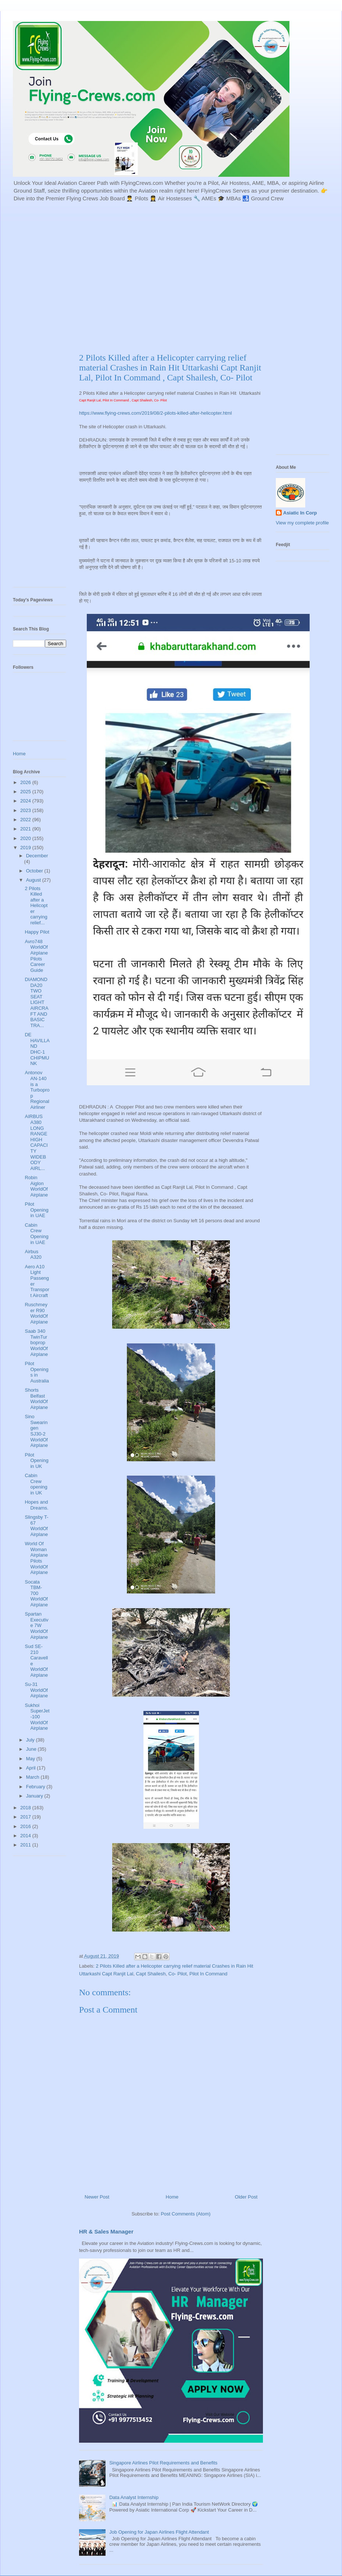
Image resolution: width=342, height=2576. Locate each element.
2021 (26, 829)
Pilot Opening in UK (36, 1460)
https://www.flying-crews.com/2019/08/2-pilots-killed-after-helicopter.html (155, 413)
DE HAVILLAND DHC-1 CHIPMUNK (37, 1049)
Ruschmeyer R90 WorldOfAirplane (36, 1313)
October (35, 871)
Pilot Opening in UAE (36, 1209)
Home (172, 2197)
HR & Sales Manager (106, 2231)
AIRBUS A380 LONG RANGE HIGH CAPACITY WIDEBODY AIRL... (36, 1142)
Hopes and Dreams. (36, 1505)
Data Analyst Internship (133, 2497)
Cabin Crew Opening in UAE (36, 1233)
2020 (26, 838)
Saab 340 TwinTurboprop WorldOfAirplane (36, 1342)
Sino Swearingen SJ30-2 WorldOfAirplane (36, 1431)
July (31, 1740)
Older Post (246, 2197)
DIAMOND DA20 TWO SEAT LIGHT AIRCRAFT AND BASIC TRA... (36, 1002)
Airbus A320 (33, 1254)
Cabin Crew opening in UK (36, 1484)
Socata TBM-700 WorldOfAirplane (36, 1593)
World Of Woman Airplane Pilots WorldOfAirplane (36, 1558)
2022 (26, 819)
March (33, 1777)
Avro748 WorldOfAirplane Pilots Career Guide (36, 956)
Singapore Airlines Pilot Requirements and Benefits (163, 2463)
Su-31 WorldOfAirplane (36, 1689)
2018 (26, 1807)
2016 (26, 1826)
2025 (26, 791)
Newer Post (97, 2197)
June (32, 1749)
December (37, 855)
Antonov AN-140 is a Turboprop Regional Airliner (37, 1090)
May (31, 1758)
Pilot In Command (208, 1973)
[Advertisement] (69, 276)
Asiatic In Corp (300, 513)
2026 (26, 782)
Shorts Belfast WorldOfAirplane (36, 1398)
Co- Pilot (177, 1973)
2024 (26, 801)
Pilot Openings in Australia (37, 1372)
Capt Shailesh (151, 1973)
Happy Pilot (37, 932)
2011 (26, 1845)
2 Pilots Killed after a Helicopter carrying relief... (36, 906)
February (36, 1786)
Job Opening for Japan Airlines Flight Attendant (159, 2532)
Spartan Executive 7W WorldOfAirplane (36, 1625)
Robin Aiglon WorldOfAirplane (36, 1186)
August (34, 880)
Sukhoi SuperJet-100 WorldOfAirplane (37, 1716)
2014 (26, 1835)
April (31, 1768)
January (35, 1796)
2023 (26, 810)
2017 (26, 1817)
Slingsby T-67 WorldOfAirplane (36, 1525)
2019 (26, 847)
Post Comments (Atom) (185, 2214)
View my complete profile (302, 523)
